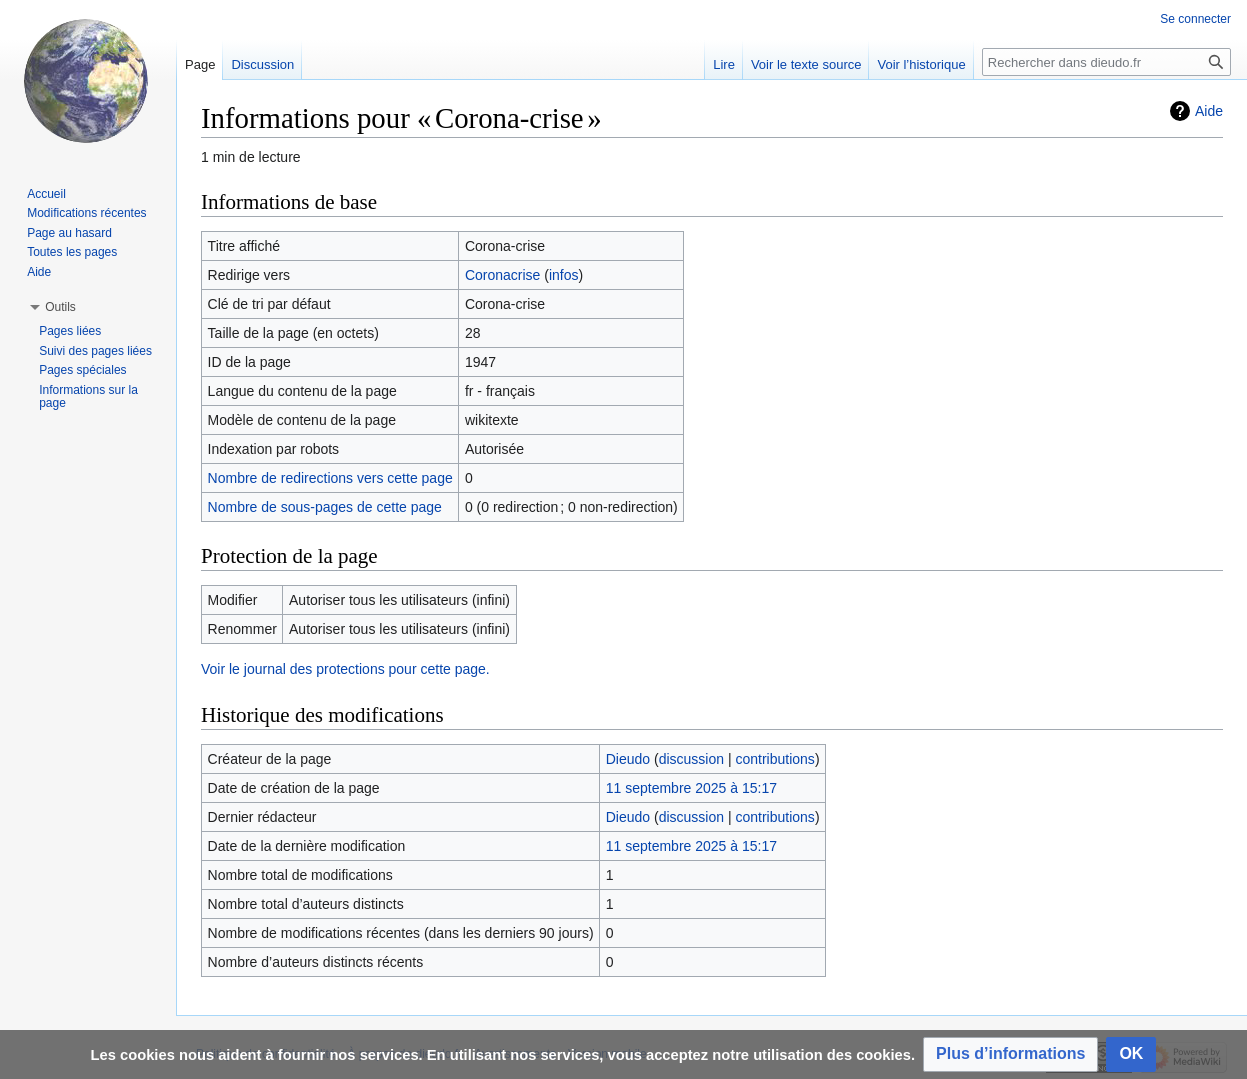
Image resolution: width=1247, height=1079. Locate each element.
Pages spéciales (82, 370)
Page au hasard (69, 233)
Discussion (262, 64)
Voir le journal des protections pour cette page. (345, 669)
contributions (774, 759)
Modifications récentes (86, 213)
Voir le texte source (806, 64)
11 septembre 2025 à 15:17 (691, 788)
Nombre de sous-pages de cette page (325, 507)
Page (200, 64)
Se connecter (1195, 19)
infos (564, 275)
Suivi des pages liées (95, 351)
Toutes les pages (72, 252)
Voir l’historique (921, 64)
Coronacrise (502, 275)
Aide (1209, 111)
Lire (724, 64)
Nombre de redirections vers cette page (330, 478)
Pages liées (70, 331)
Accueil (46, 194)
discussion (691, 759)
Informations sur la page (88, 397)
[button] (1010, 1054)
